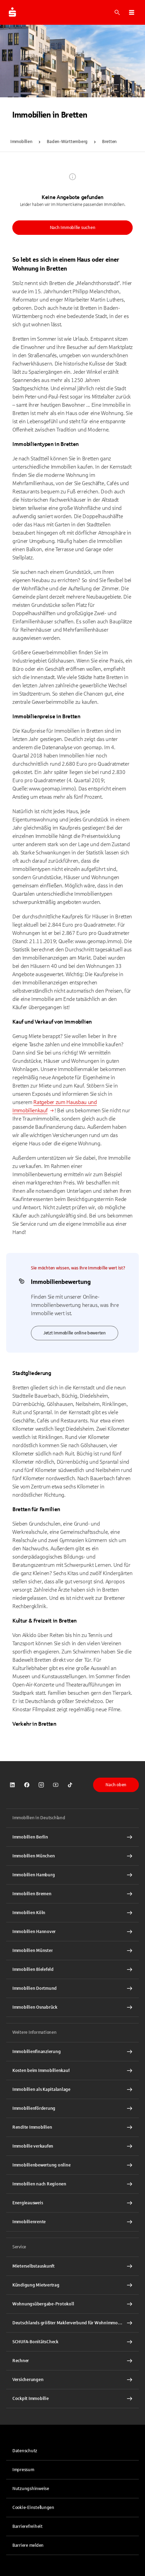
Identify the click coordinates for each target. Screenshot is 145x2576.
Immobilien (21, 141)
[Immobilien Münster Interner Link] (72, 1950)
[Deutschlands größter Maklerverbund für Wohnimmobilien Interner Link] (72, 2323)
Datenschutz (24, 2450)
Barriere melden (28, 2545)
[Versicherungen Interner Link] (72, 2379)
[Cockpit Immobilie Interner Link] (72, 2398)
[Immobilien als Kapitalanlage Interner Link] (72, 2089)
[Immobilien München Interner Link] (72, 1856)
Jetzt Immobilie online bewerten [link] (74, 1333)
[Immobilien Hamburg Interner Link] (72, 1875)
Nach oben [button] (115, 1784)
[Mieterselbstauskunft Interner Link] (72, 2266)
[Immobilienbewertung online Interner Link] (72, 2165)
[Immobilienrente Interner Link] (72, 2222)
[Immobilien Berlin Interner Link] (72, 1837)
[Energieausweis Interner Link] (72, 2203)
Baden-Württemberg (67, 141)
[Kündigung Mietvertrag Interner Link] (72, 2285)
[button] (131, 12)
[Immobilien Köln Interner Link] (72, 1912)
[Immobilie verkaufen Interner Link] (72, 2146)
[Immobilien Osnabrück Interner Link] (72, 2007)
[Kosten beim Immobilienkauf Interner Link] (72, 2070)
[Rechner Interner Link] (72, 2360)
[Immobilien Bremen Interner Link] (72, 1894)
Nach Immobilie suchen (73, 227)
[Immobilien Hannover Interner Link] (72, 1931)
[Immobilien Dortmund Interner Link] (72, 1988)
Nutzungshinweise (30, 2488)
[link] (12, 1785)
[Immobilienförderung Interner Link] (72, 2108)
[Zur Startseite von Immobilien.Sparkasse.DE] (12, 12)
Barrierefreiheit (27, 2526)
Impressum (23, 2469)
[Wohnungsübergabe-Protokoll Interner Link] (72, 2304)
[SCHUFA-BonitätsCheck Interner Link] (72, 2342)
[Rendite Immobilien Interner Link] (72, 2127)
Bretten (109, 141)
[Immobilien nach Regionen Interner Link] (72, 2184)
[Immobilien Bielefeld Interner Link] (72, 1969)
